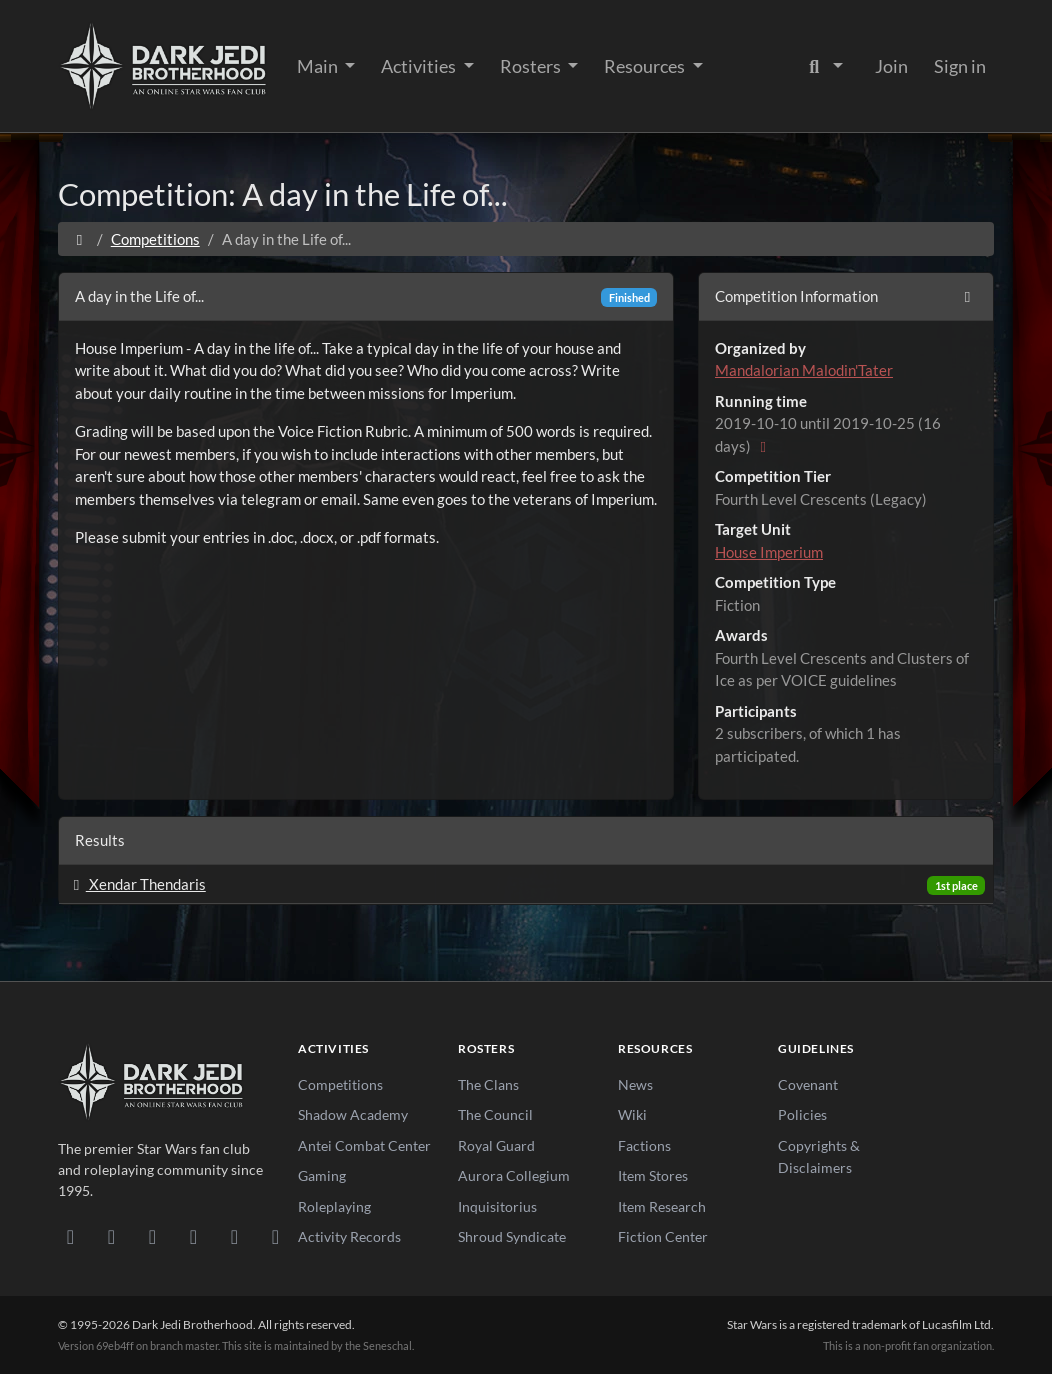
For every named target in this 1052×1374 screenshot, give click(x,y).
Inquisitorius (497, 1206)
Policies (802, 1114)
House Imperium (769, 552)
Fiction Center (663, 1236)
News (635, 1084)
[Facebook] (152, 1236)
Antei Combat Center (364, 1145)
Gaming (322, 1175)
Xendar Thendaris (136, 884)
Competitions (155, 239)
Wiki (632, 1114)
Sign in (960, 66)
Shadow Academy (353, 1114)
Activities (420, 66)
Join (891, 66)
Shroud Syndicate (512, 1236)
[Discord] (70, 1236)
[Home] (79, 239)
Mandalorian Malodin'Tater (804, 370)
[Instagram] (193, 1236)
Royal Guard (496, 1145)
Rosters (532, 66)
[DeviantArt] (111, 1236)
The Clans (488, 1084)
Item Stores (653, 1175)
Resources (646, 66)
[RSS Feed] (275, 1236)
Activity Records (349, 1236)
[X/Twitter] (234, 1236)
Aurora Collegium (514, 1175)
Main (319, 66)
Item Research (662, 1206)
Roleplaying (334, 1206)
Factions (644, 1145)
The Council (495, 1114)
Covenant (808, 1084)
